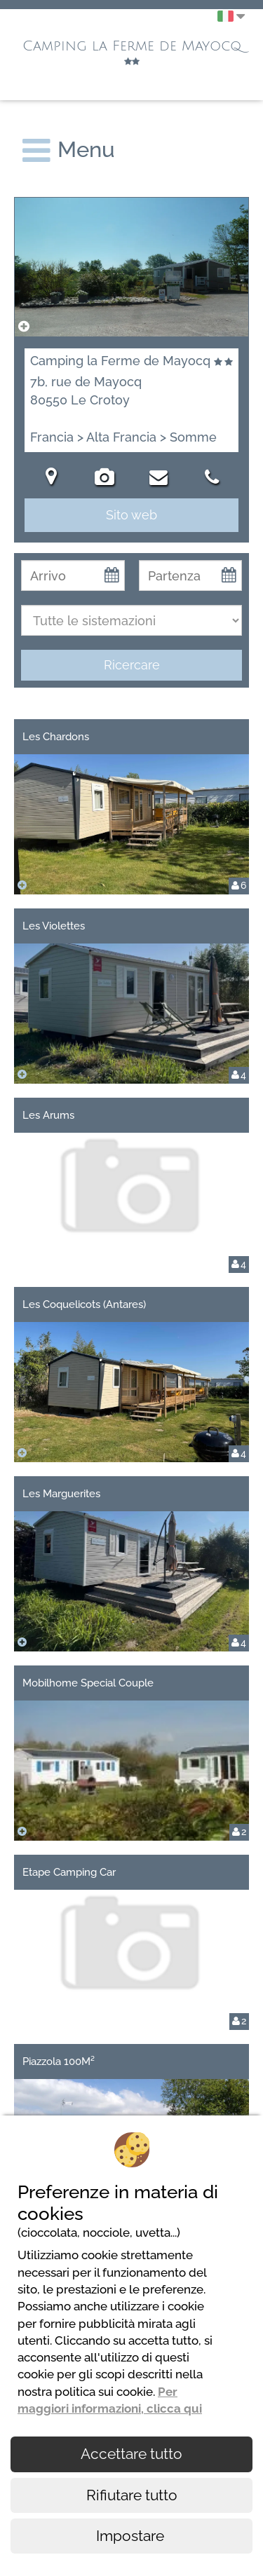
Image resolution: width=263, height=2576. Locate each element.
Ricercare (132, 664)
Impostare (132, 2535)
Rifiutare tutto (131, 2495)
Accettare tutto (131, 2453)
